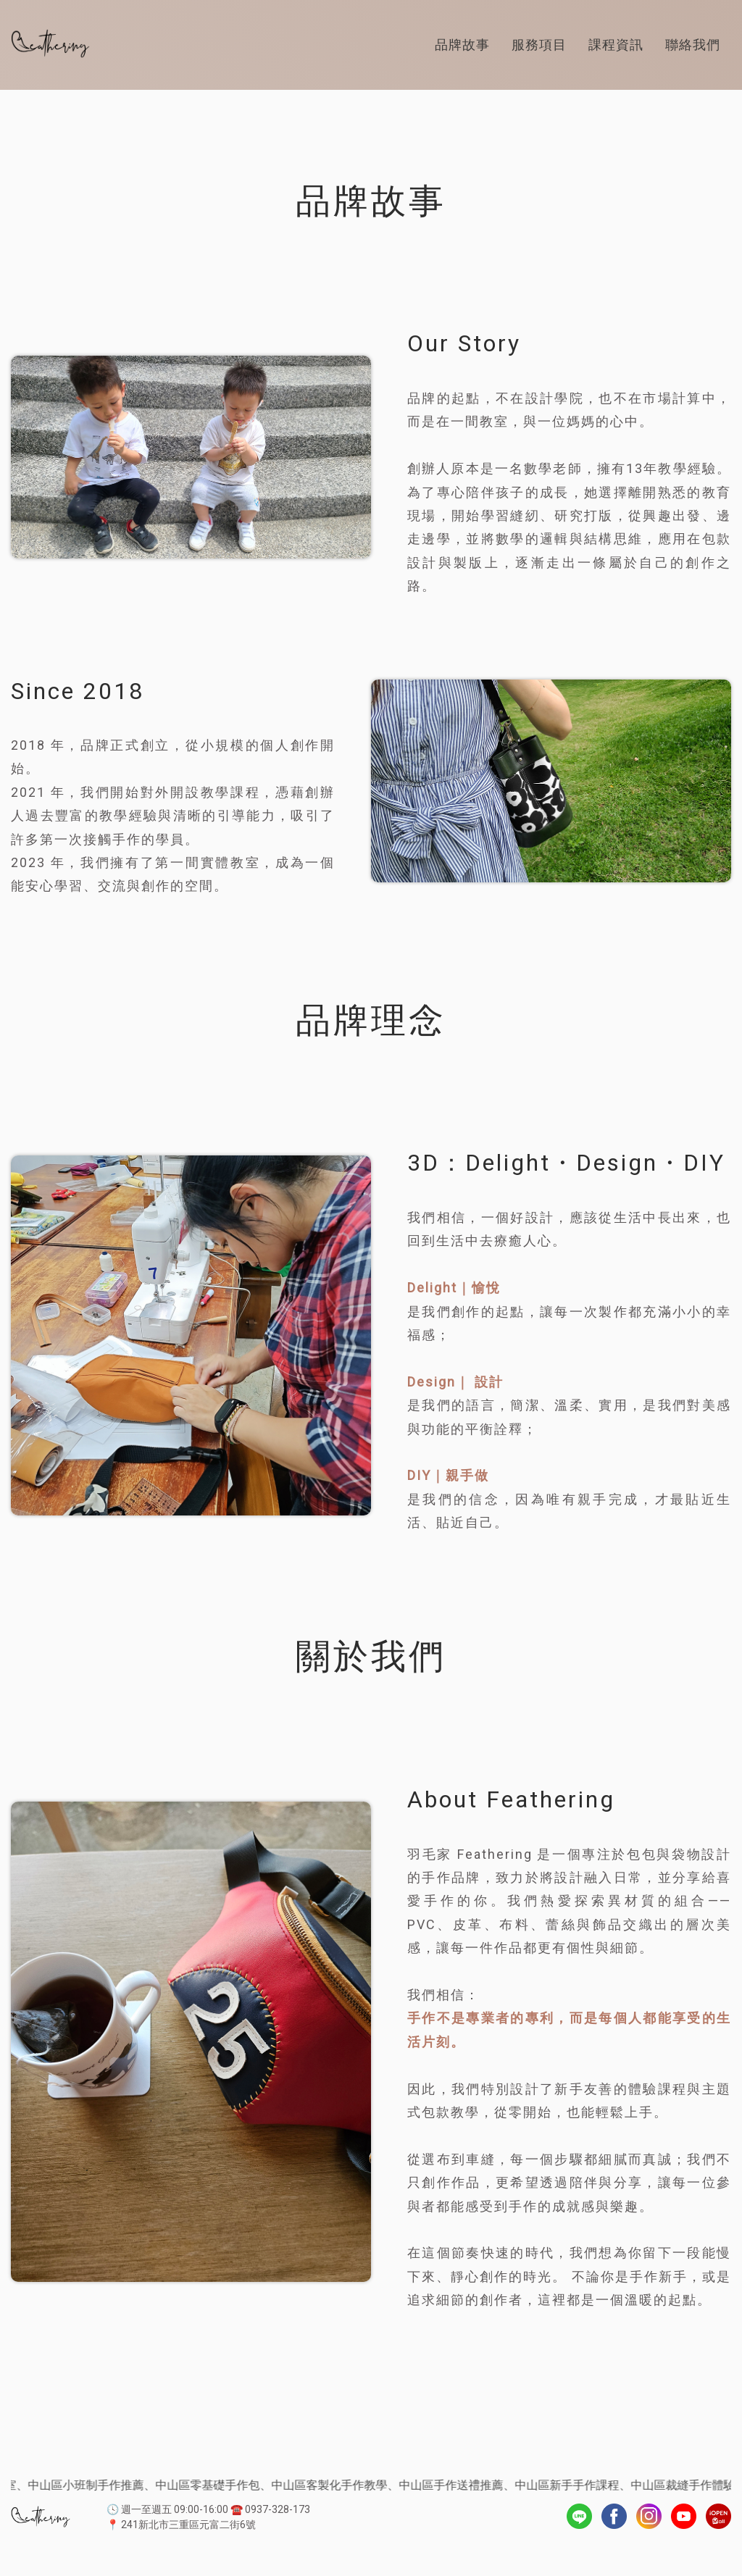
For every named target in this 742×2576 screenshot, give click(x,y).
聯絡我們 (692, 44)
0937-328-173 (277, 2509)
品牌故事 (462, 44)
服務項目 (539, 44)
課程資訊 (615, 44)
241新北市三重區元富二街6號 (188, 2524)
